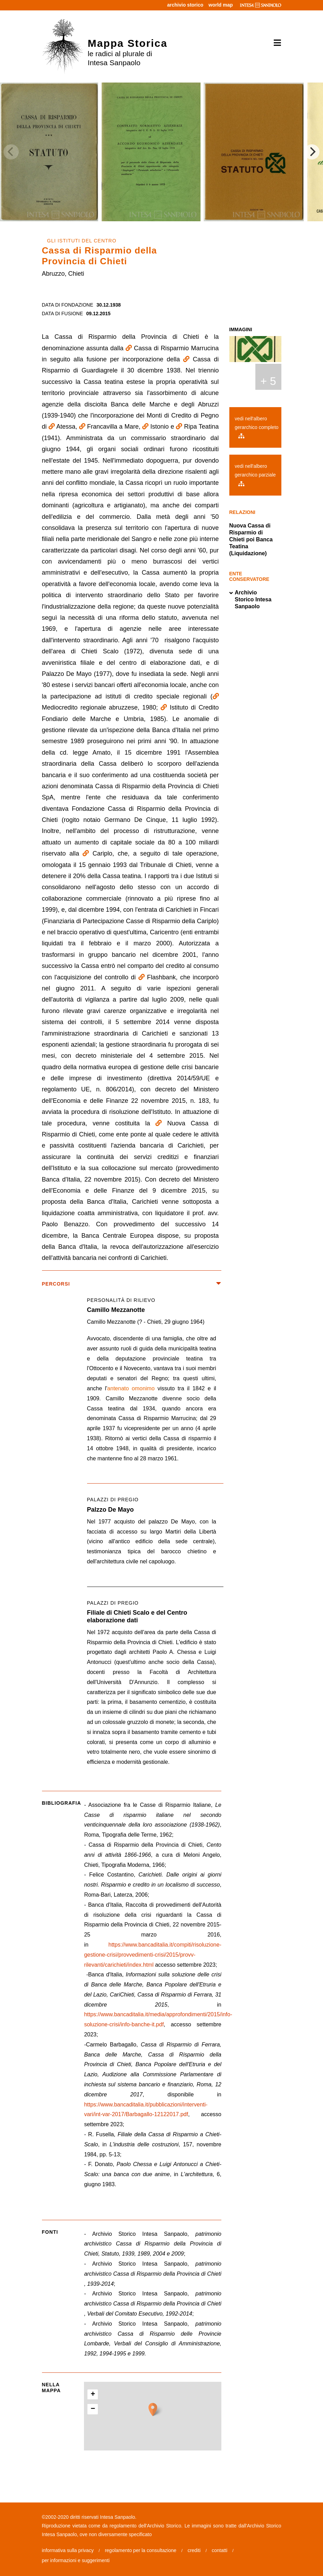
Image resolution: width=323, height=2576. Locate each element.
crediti (194, 2550)
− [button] (93, 2409)
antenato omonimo (130, 1388)
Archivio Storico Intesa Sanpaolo (250, 599)
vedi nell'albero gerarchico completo (257, 427)
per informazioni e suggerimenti (76, 2560)
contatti (219, 2550)
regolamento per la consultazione (140, 2550)
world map (221, 5)
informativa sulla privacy (68, 2550)
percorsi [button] (132, 1284)
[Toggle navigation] (274, 43)
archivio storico (185, 5)
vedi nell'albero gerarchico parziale (255, 474)
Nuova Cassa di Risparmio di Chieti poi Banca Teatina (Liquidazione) (251, 539)
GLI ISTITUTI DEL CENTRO (82, 240)
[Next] (312, 152)
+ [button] (93, 2394)
